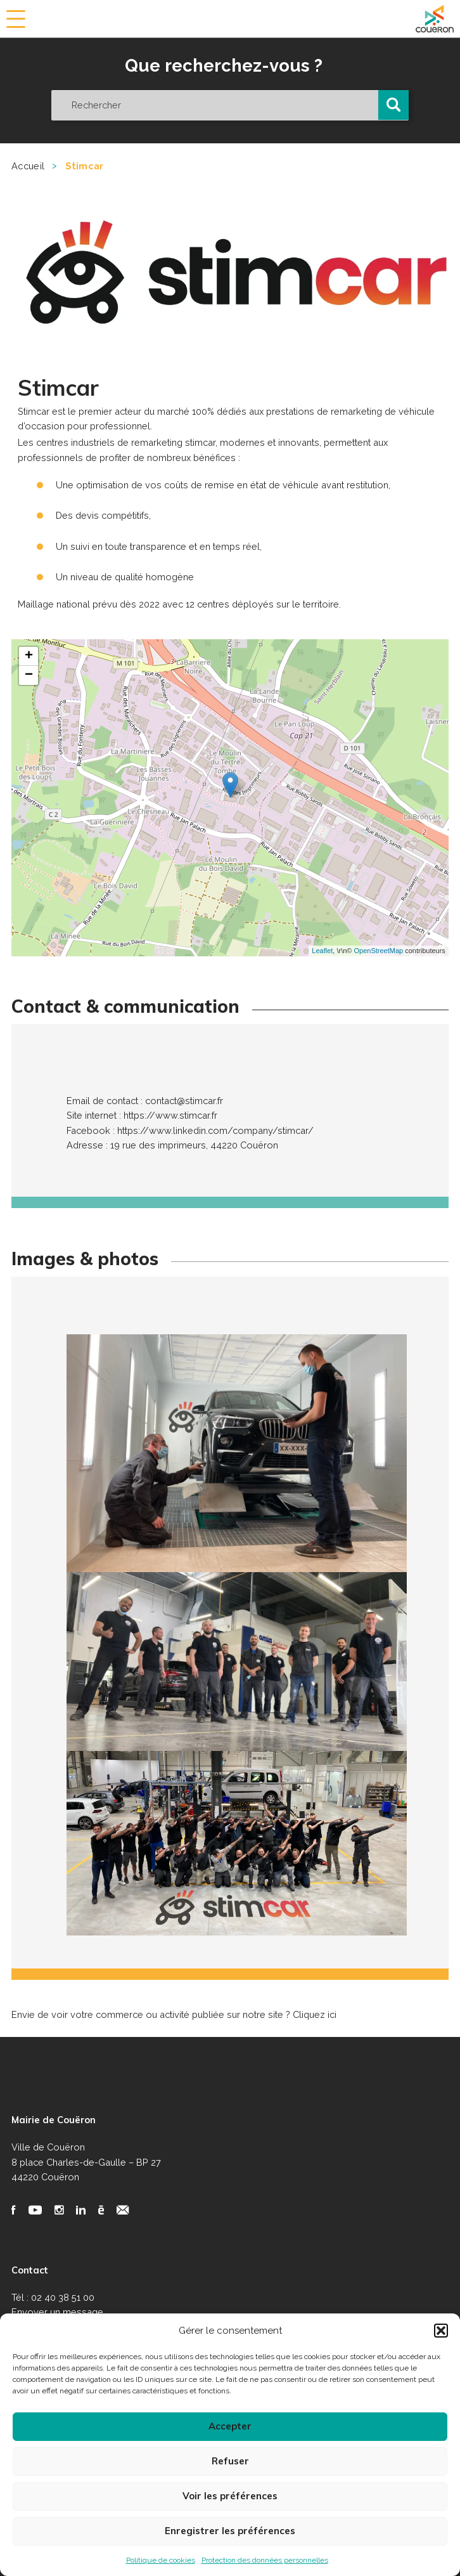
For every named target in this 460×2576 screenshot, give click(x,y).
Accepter (230, 2426)
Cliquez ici (314, 2014)
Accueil (27, 165)
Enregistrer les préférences (230, 2531)
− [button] (29, 675)
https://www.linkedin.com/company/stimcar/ (215, 1130)
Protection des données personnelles (264, 2560)
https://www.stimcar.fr (170, 1115)
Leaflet (322, 950)
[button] (441, 2330)
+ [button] (29, 656)
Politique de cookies (160, 2560)
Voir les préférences (230, 2496)
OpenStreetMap (379, 950)
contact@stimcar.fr (184, 1100)
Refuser (230, 2461)
